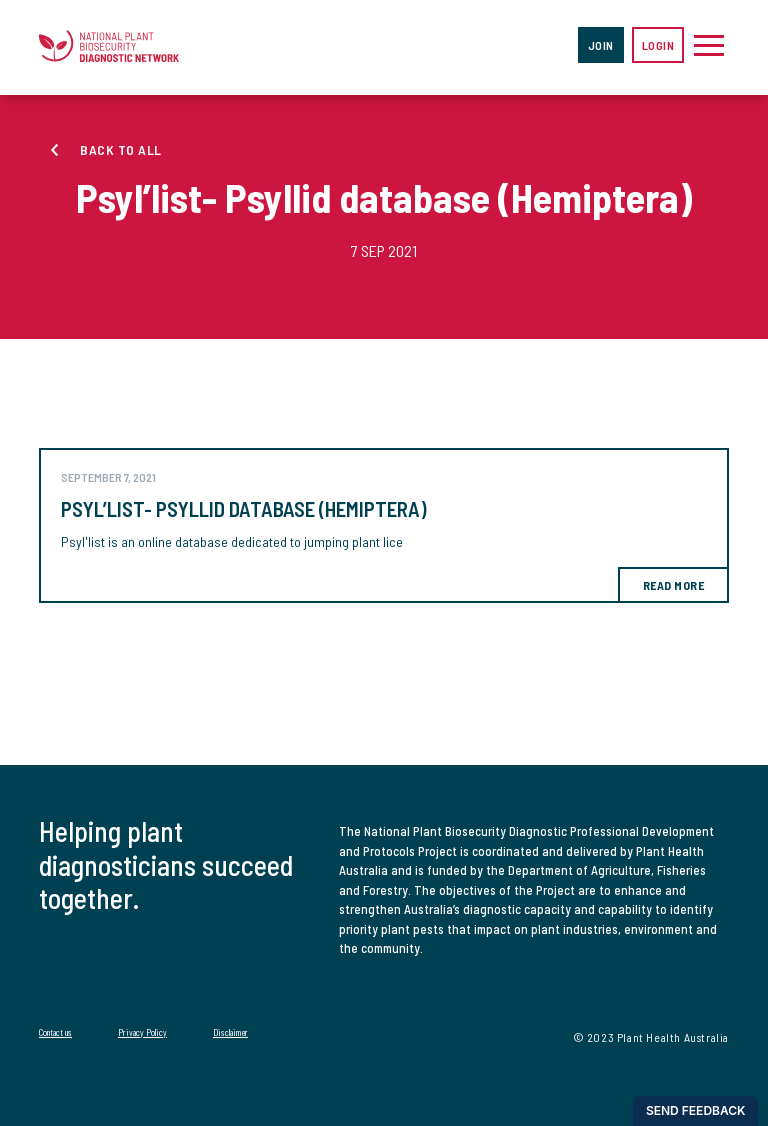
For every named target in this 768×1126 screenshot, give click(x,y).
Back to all (121, 149)
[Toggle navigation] (709, 45)
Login (658, 45)
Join (601, 45)
